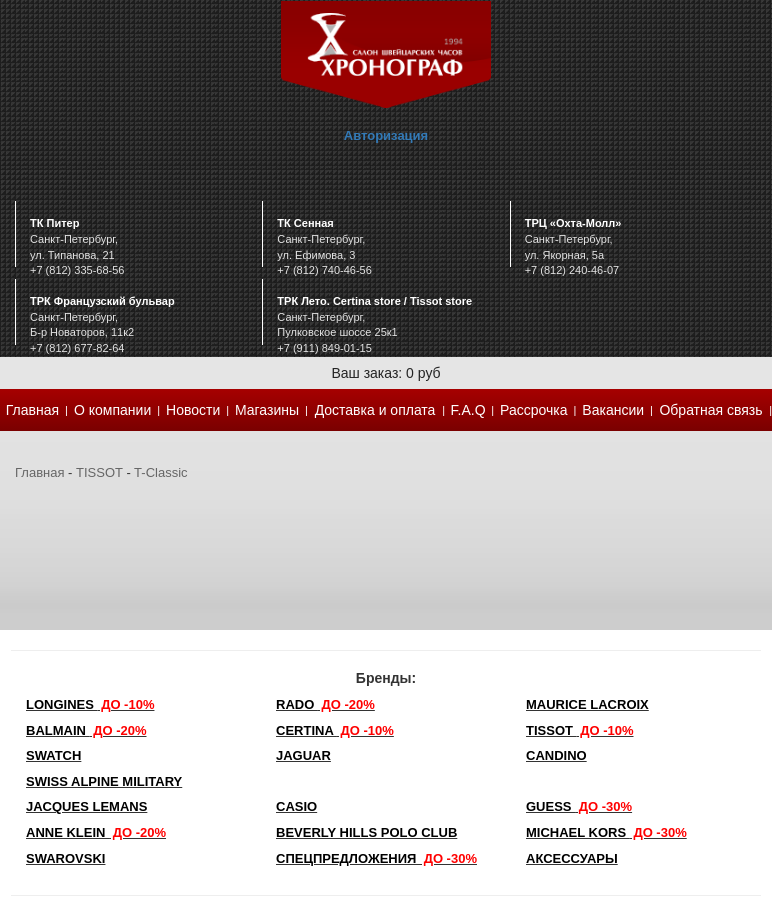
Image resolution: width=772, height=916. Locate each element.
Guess (579, 806)
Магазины (267, 410)
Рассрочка (533, 410)
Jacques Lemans (86, 806)
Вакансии (613, 410)
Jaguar (303, 755)
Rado (325, 704)
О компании (112, 410)
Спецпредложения (376, 858)
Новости (193, 410)
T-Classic (160, 472)
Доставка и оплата (375, 410)
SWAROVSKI (65, 858)
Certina (335, 730)
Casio (296, 806)
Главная (32, 410)
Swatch (53, 755)
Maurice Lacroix (587, 704)
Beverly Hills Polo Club (366, 832)
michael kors (606, 832)
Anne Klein (96, 832)
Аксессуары (572, 858)
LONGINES (90, 704)
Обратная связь (710, 410)
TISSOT (99, 472)
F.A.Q (468, 410)
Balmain (86, 730)
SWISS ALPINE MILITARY (104, 781)
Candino (556, 755)
